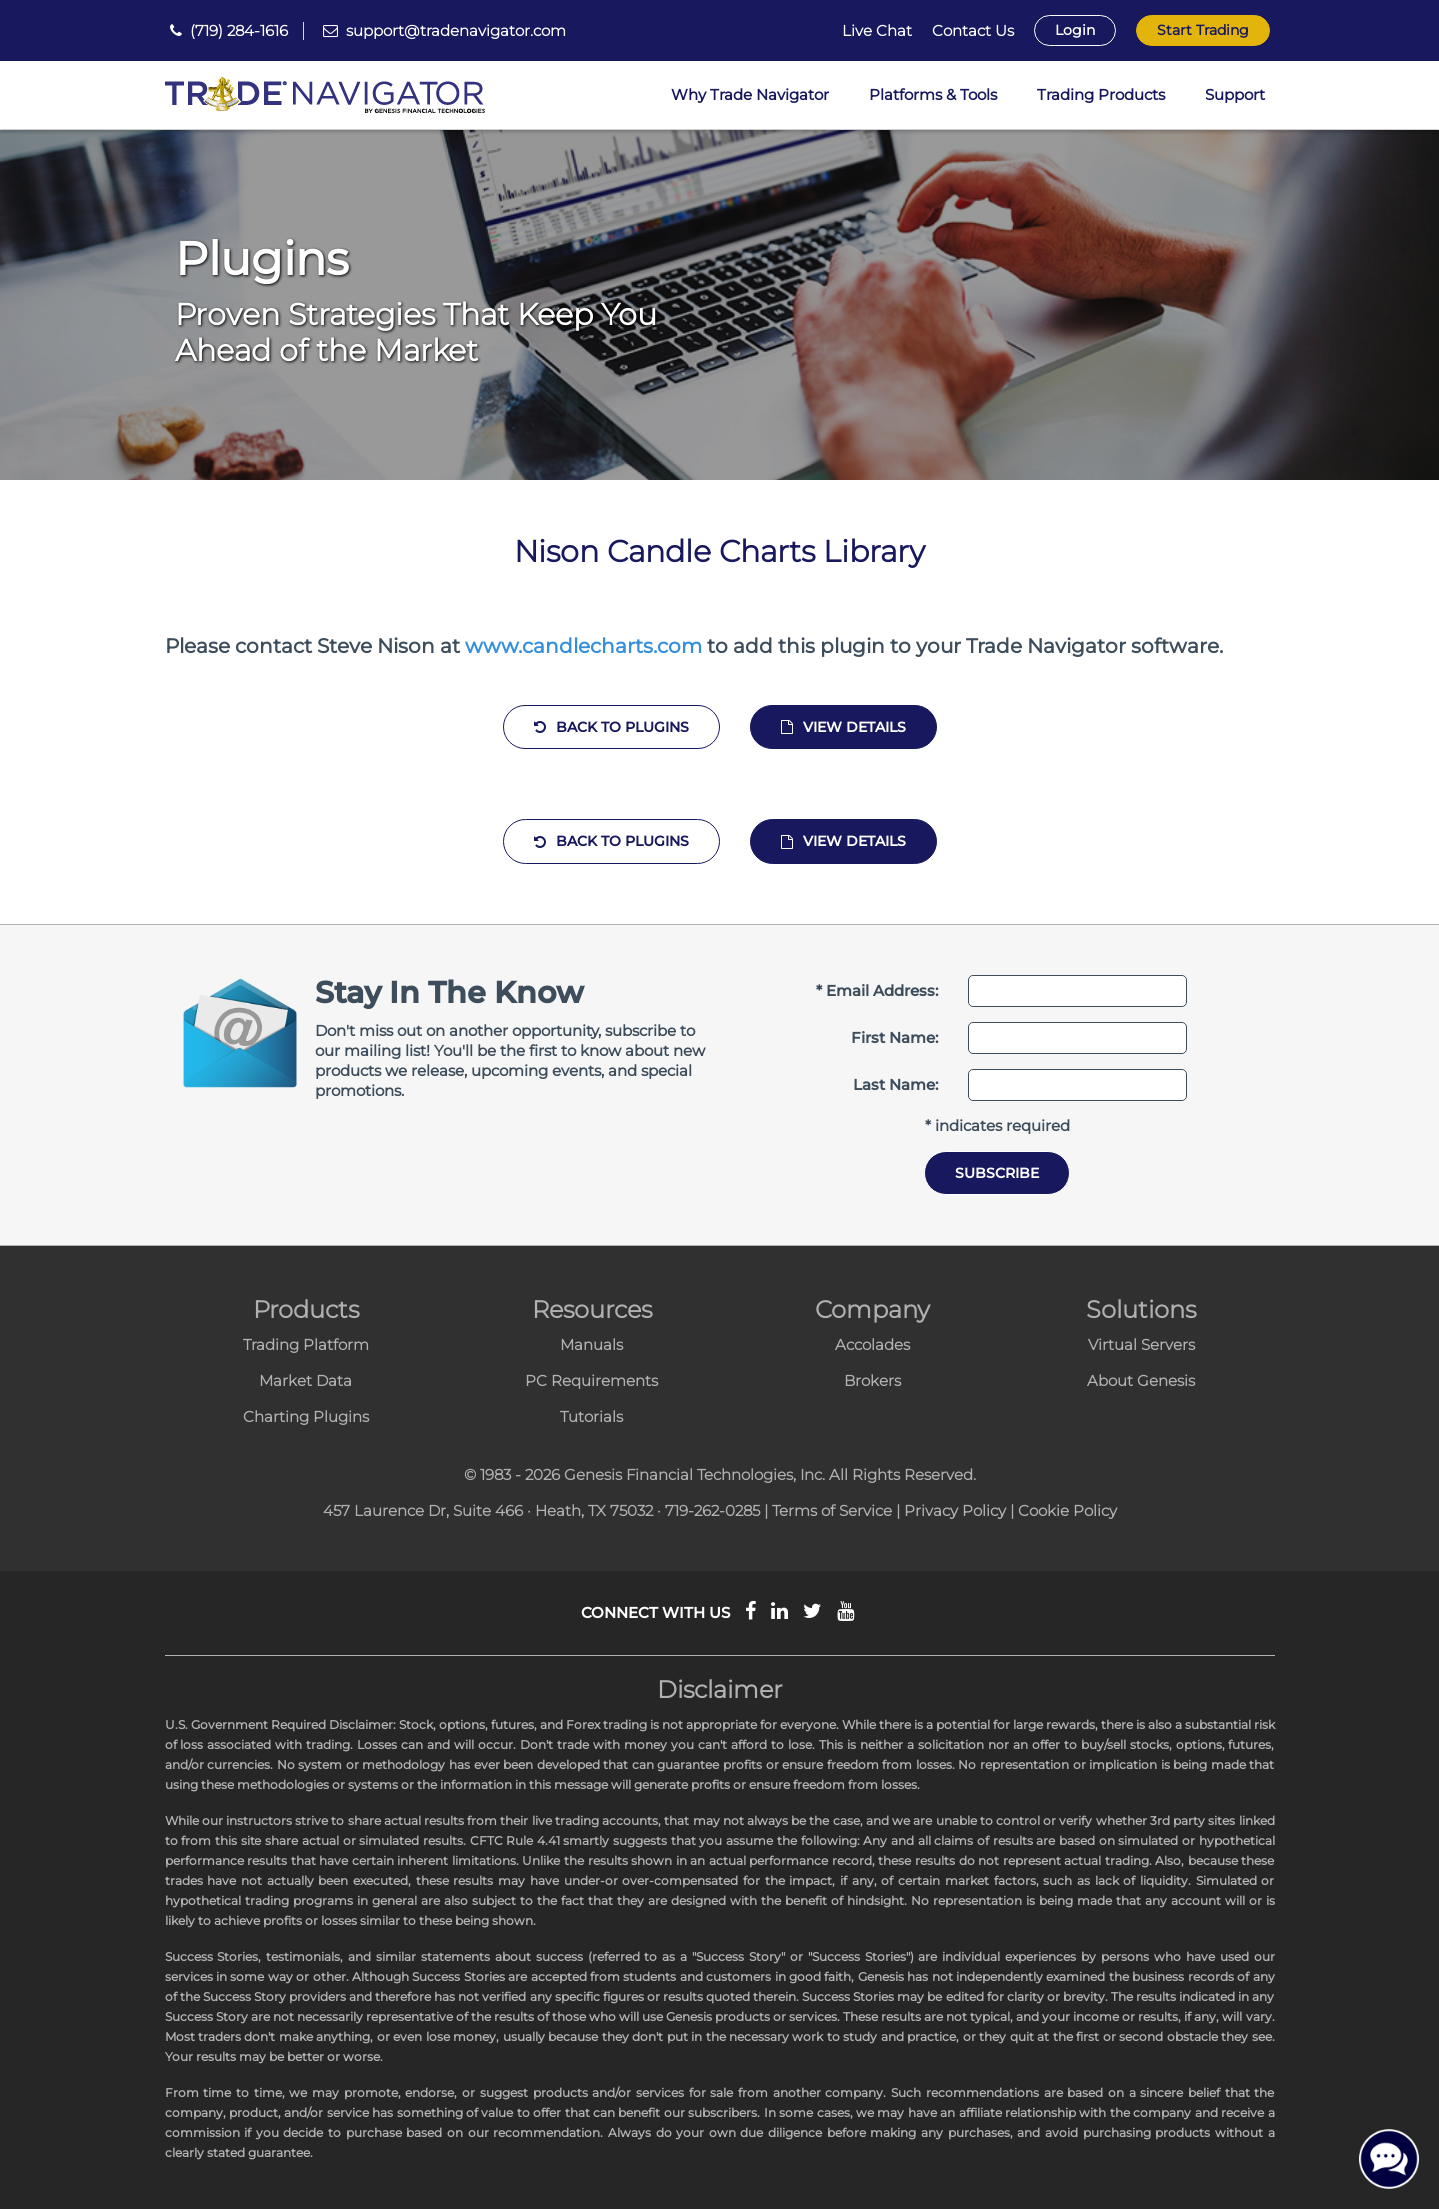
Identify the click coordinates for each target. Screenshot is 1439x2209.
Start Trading (1203, 30)
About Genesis (1141, 1380)
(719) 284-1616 (239, 30)
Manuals (591, 1344)
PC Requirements (591, 1380)
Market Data (305, 1380)
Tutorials (591, 1416)
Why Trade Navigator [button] (750, 94)
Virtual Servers (1141, 1344)
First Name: (894, 1037)
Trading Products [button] (1101, 94)
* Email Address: (877, 990)
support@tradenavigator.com (456, 30)
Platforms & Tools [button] (933, 94)
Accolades (872, 1344)
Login (1075, 30)
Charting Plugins (306, 1416)
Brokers (872, 1380)
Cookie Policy (1067, 1510)
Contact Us (973, 31)
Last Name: (895, 1084)
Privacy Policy (955, 1510)
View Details (843, 727)
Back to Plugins (611, 727)
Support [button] (1235, 94)
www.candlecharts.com (583, 646)
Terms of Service (832, 1510)
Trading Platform (306, 1344)
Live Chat (877, 31)
